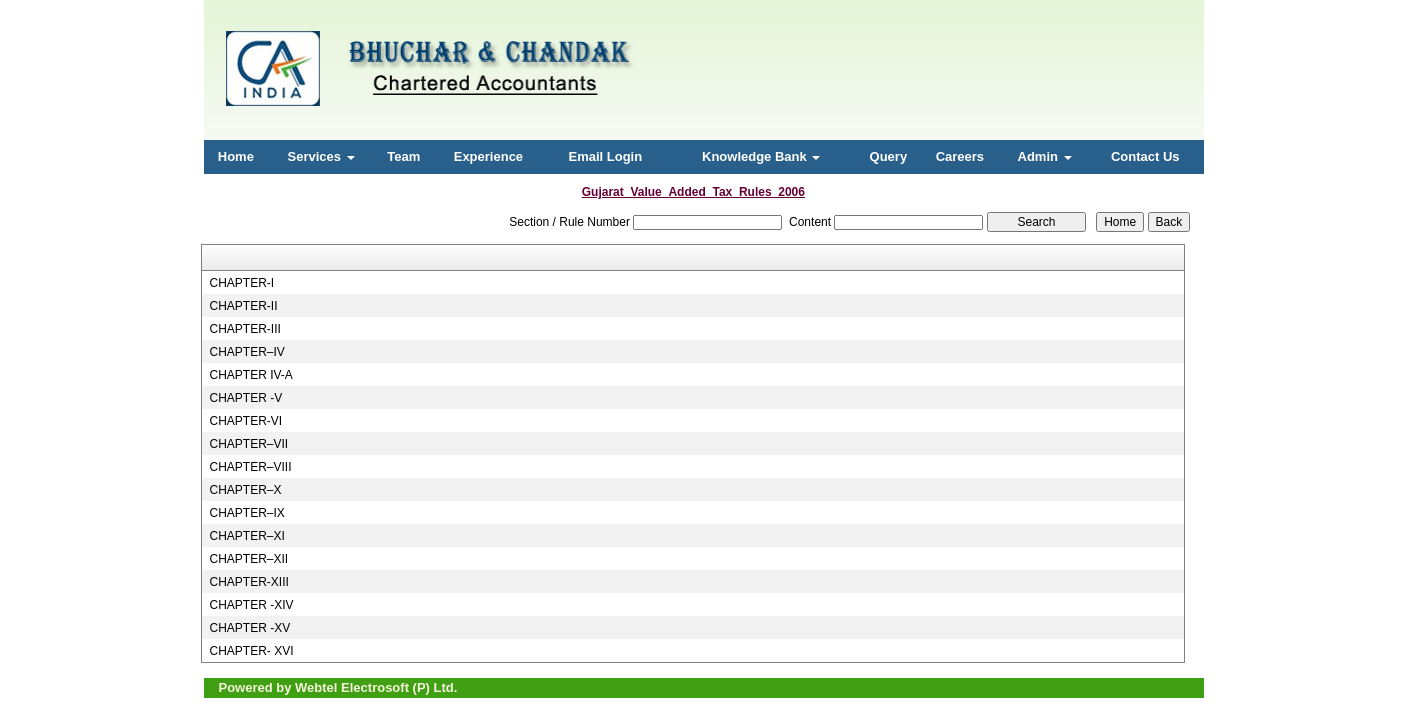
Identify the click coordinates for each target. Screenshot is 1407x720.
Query (889, 156)
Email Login (605, 156)
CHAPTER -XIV (251, 605)
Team (403, 156)
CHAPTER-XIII (248, 582)
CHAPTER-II (243, 306)
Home (236, 156)
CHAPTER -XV (249, 628)
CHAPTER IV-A (250, 375)
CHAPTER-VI (245, 421)
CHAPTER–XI (246, 536)
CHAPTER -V (245, 398)
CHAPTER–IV (246, 352)
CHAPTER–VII (248, 444)
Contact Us (1145, 156)
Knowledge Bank (761, 156)
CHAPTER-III (244, 329)
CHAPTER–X (245, 490)
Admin (1045, 156)
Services (321, 156)
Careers (960, 156)
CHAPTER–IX (246, 513)
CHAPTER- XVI (251, 651)
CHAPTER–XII (248, 559)
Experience (488, 156)
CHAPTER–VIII (250, 467)
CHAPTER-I (241, 283)
